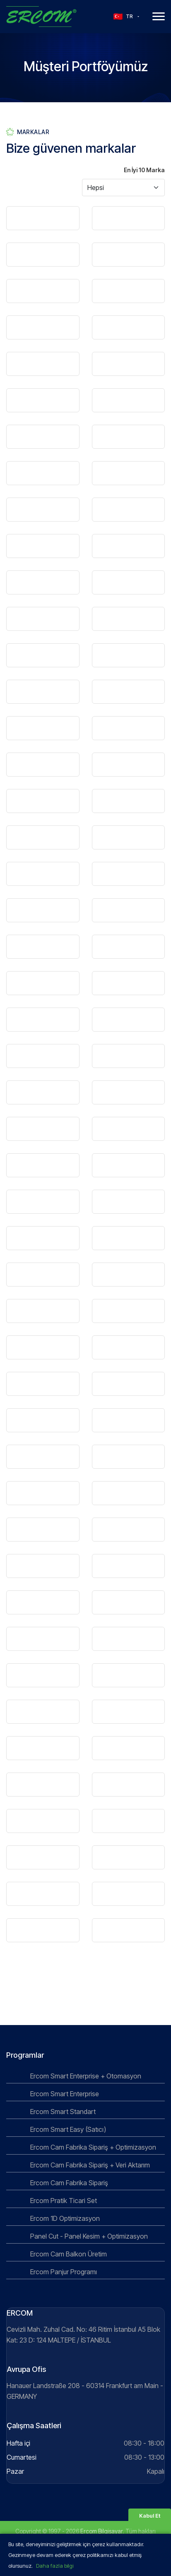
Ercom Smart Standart (62, 2111)
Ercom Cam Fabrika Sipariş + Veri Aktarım (89, 2165)
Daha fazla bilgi (54, 2565)
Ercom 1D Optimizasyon (64, 2218)
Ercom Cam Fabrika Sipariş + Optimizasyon (92, 2147)
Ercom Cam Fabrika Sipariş (68, 2183)
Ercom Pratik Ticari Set (63, 2200)
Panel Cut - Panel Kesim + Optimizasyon (88, 2236)
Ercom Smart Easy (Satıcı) (67, 2129)
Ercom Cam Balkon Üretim (68, 2254)
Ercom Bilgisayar (101, 2531)
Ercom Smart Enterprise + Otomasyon (85, 2076)
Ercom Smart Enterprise (64, 2094)
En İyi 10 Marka (144, 172)
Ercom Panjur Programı (63, 2272)
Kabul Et (149, 2515)
